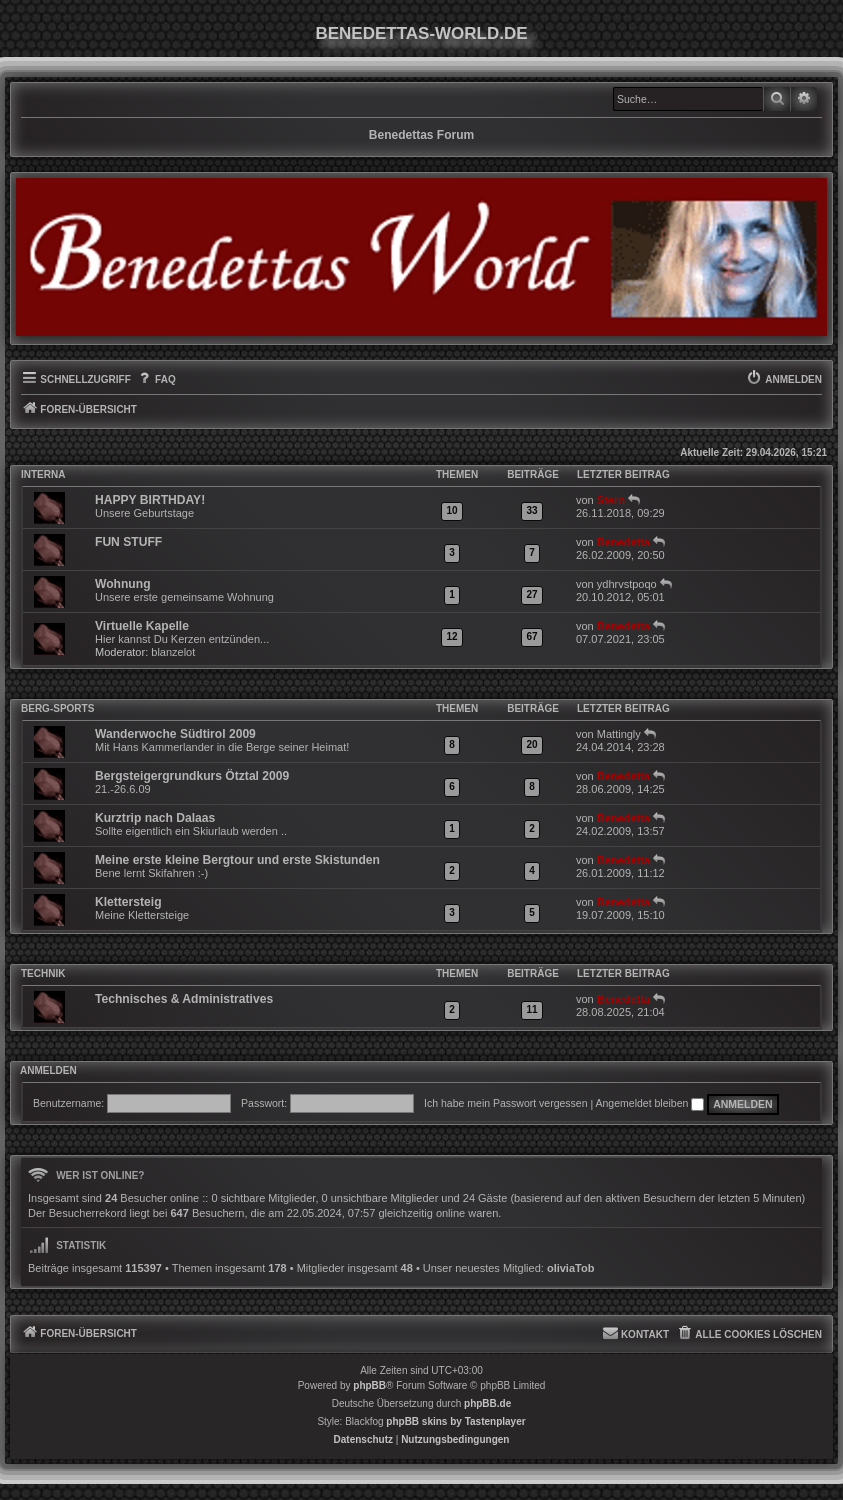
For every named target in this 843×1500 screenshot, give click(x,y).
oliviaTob (570, 1268)
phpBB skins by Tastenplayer (455, 1421)
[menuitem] (156, 380)
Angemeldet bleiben (650, 1103)
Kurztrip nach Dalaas (155, 818)
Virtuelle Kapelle (142, 626)
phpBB (369, 1385)
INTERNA (43, 474)
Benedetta (623, 542)
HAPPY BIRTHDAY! (150, 500)
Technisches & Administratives (184, 999)
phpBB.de (487, 1403)
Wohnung (123, 584)
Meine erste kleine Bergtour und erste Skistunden (237, 860)
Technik (43, 973)
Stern (611, 500)
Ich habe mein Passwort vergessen (505, 1103)
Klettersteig (128, 902)
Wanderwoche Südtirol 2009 (175, 734)
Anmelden (48, 1071)
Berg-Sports (57, 708)
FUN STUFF (128, 542)
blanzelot (173, 652)
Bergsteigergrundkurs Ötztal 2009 (192, 776)
